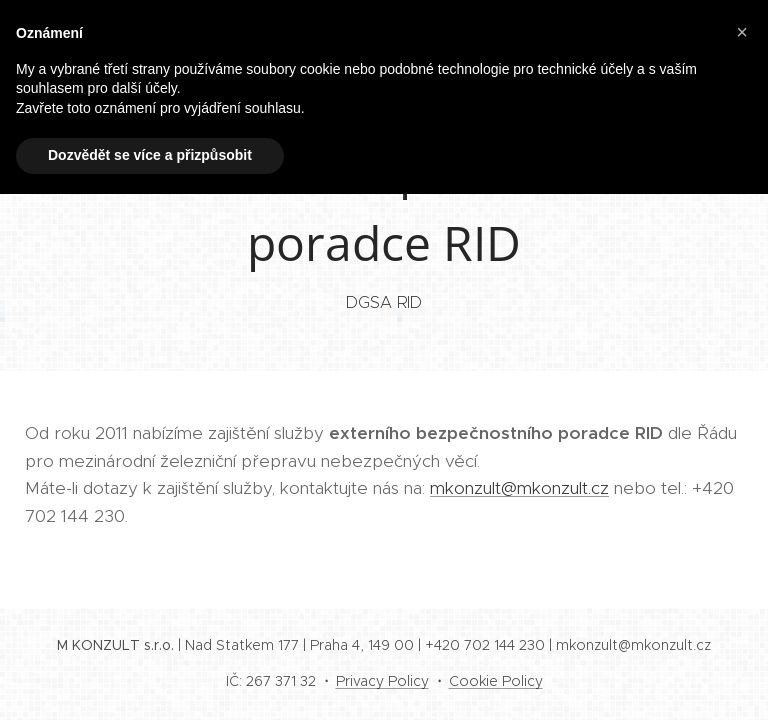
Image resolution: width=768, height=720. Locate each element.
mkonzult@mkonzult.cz (519, 488)
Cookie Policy (496, 681)
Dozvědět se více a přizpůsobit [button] (150, 155)
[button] (742, 32)
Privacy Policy (382, 681)
